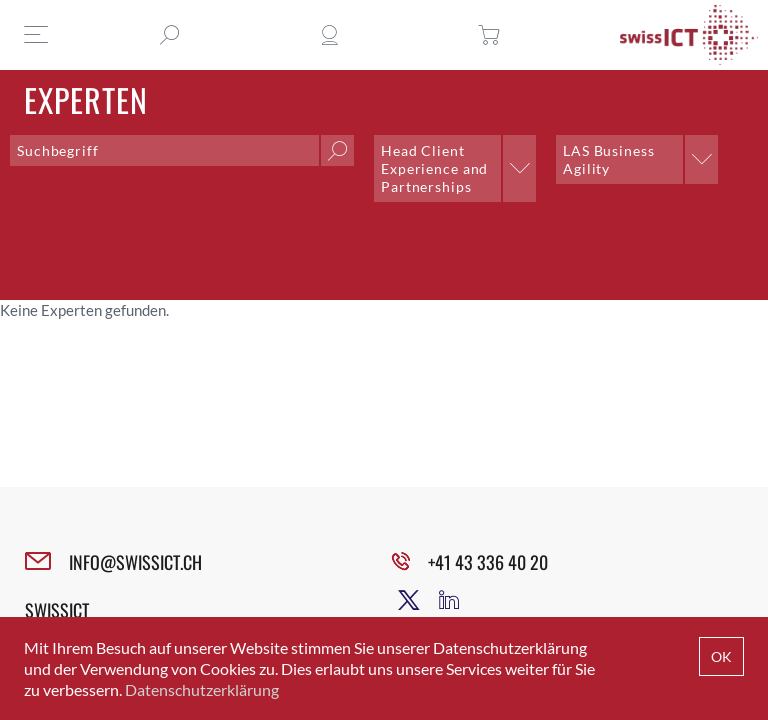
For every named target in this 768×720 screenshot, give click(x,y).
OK (721, 656)
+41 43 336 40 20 (488, 562)
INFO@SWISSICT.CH (135, 562)
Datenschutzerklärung (202, 689)
